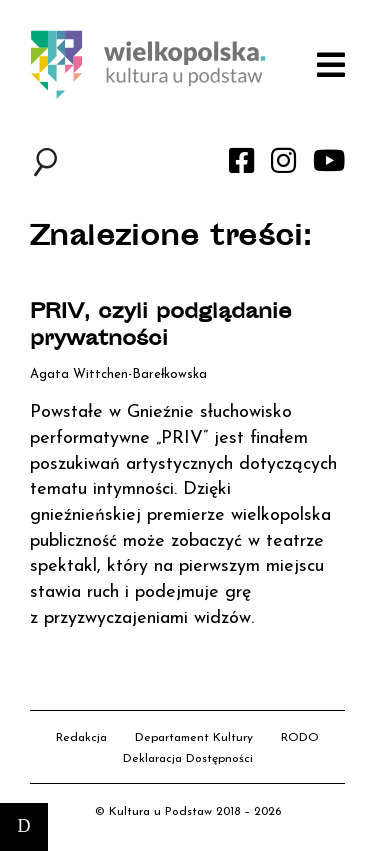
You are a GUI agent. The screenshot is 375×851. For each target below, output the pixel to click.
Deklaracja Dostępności (188, 759)
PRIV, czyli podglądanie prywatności (161, 327)
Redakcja (81, 738)
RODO (300, 738)
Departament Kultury (194, 738)
